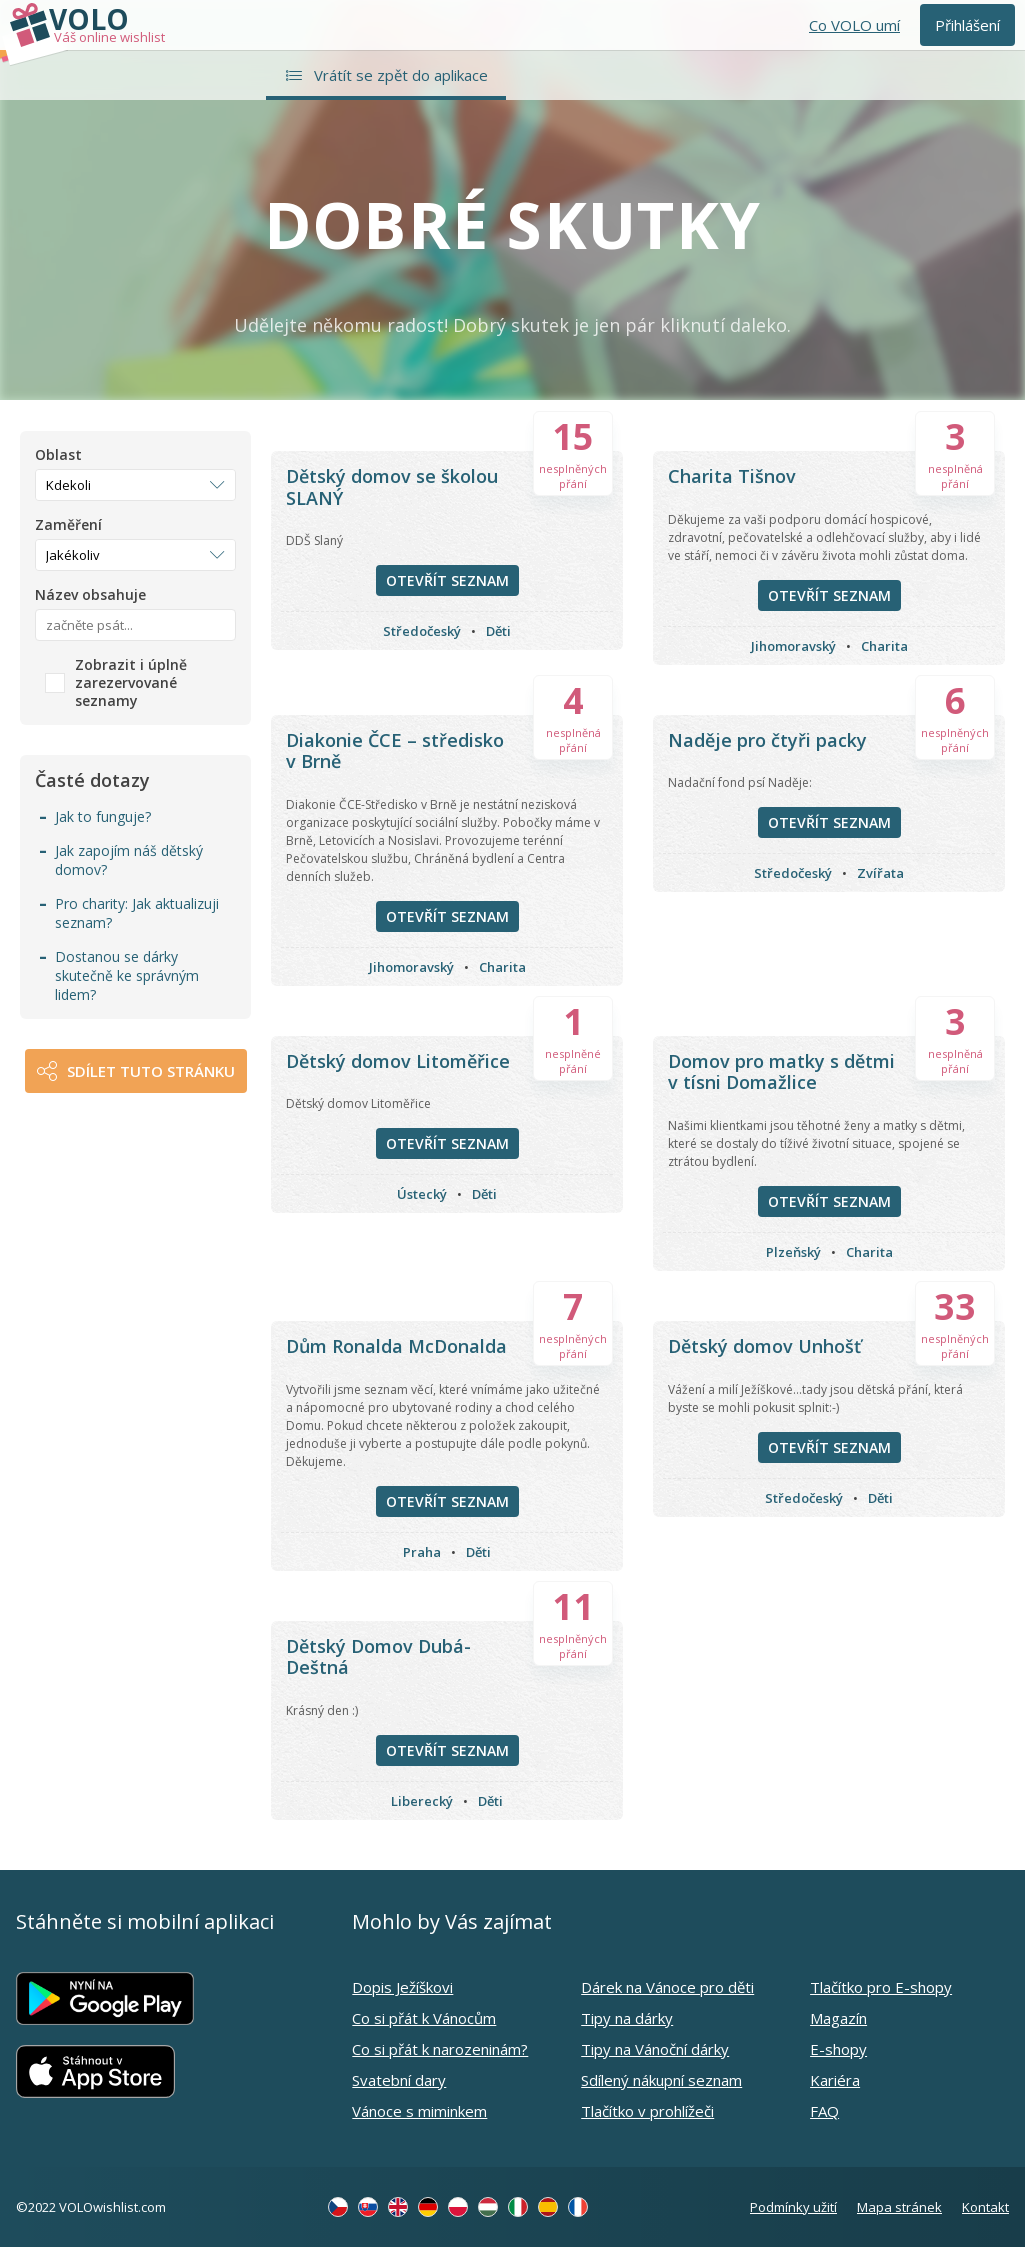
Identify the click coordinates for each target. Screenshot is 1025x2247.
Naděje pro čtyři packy (767, 740)
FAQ (824, 2111)
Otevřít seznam (447, 580)
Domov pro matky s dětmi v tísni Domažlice (781, 1072)
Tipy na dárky (627, 2018)
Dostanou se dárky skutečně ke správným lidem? (127, 975)
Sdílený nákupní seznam (661, 2080)
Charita (884, 646)
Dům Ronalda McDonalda (396, 1346)
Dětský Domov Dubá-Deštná (378, 1657)
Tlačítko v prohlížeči (647, 2111)
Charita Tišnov (732, 476)
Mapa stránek (899, 2207)
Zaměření (68, 525)
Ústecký (422, 1194)
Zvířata (880, 873)
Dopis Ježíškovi (402, 1987)
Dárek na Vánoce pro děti (667, 1987)
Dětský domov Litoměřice (398, 1061)
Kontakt (985, 2207)
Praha (422, 1552)
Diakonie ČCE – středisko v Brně (395, 751)
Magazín (838, 2018)
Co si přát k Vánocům (424, 2018)
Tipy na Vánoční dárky (655, 2049)
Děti (498, 631)
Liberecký (422, 1801)
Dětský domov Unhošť (764, 1346)
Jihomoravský (793, 646)
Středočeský (422, 631)
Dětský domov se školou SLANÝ (392, 487)
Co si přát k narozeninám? (440, 2049)
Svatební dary (399, 2080)
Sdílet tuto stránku (151, 1071)
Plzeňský (793, 1252)
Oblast (58, 455)
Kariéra (835, 2080)
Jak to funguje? (103, 816)
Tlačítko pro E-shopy (881, 1987)
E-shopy (838, 2049)
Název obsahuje (90, 595)
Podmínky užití (793, 2207)
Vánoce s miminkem (419, 2111)
